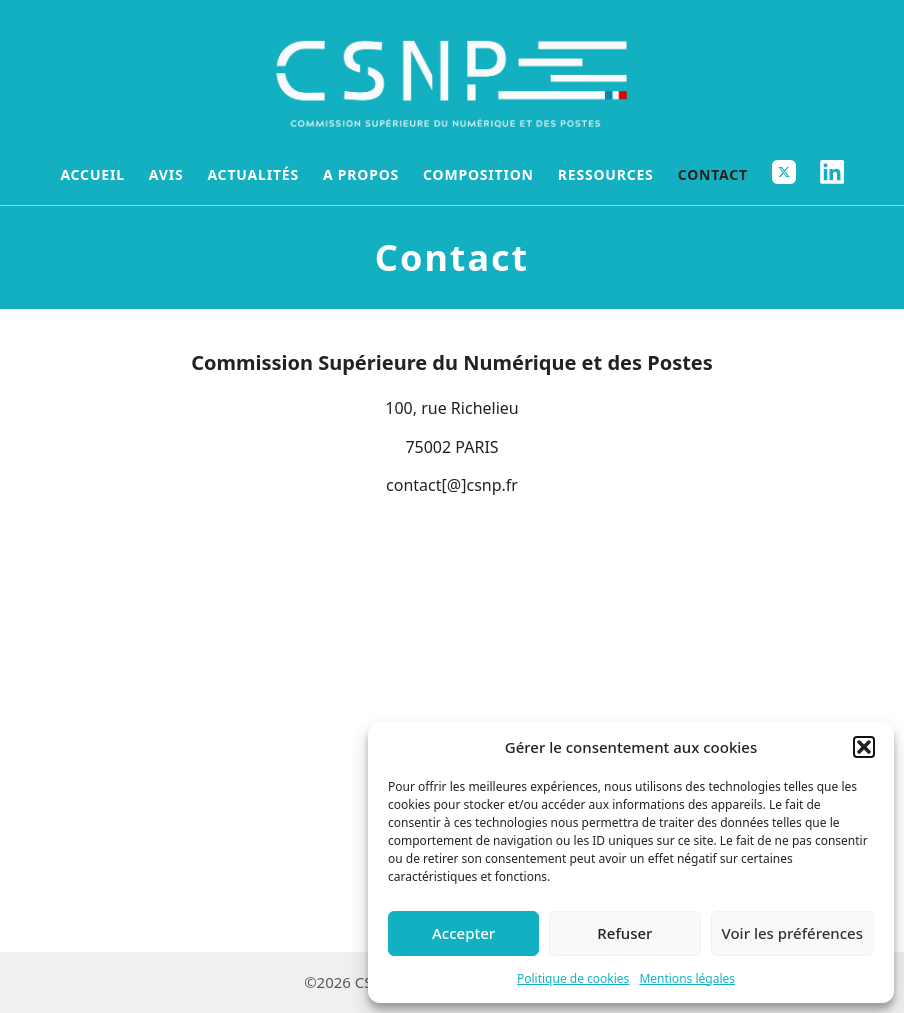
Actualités (253, 174)
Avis (166, 174)
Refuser (624, 933)
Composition (478, 174)
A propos (361, 174)
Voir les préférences (792, 933)
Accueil (92, 174)
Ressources (606, 174)
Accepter (463, 933)
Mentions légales (687, 978)
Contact (713, 174)
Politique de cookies (573, 978)
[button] (864, 747)
